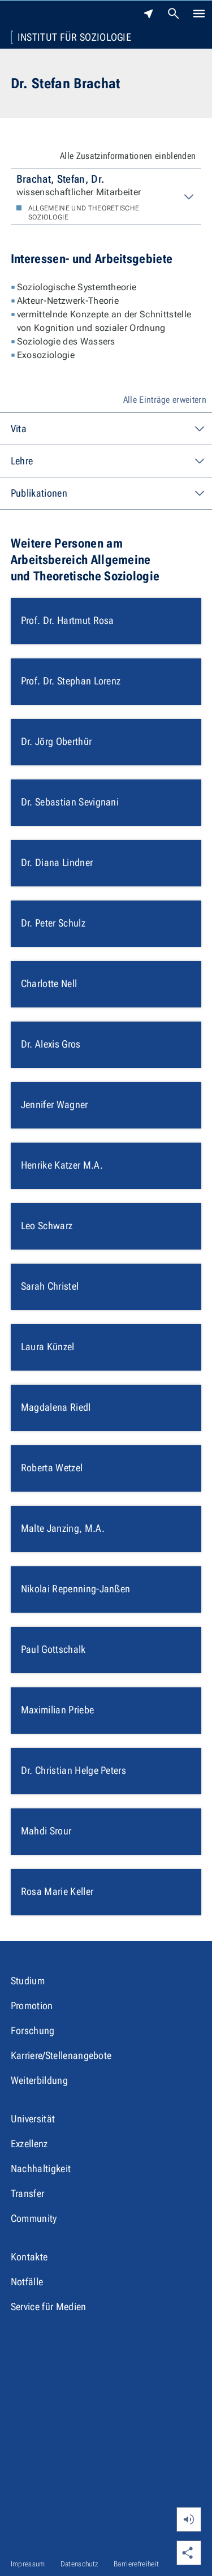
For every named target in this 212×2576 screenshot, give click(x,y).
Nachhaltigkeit (41, 2168)
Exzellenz (29, 2143)
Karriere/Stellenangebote (61, 2055)
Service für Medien (48, 2306)
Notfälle (27, 2282)
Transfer (28, 2193)
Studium (28, 1981)
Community (34, 2218)
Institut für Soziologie (74, 37)
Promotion (32, 2005)
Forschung (33, 2030)
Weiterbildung (39, 2080)
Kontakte (29, 2257)
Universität (33, 2119)
